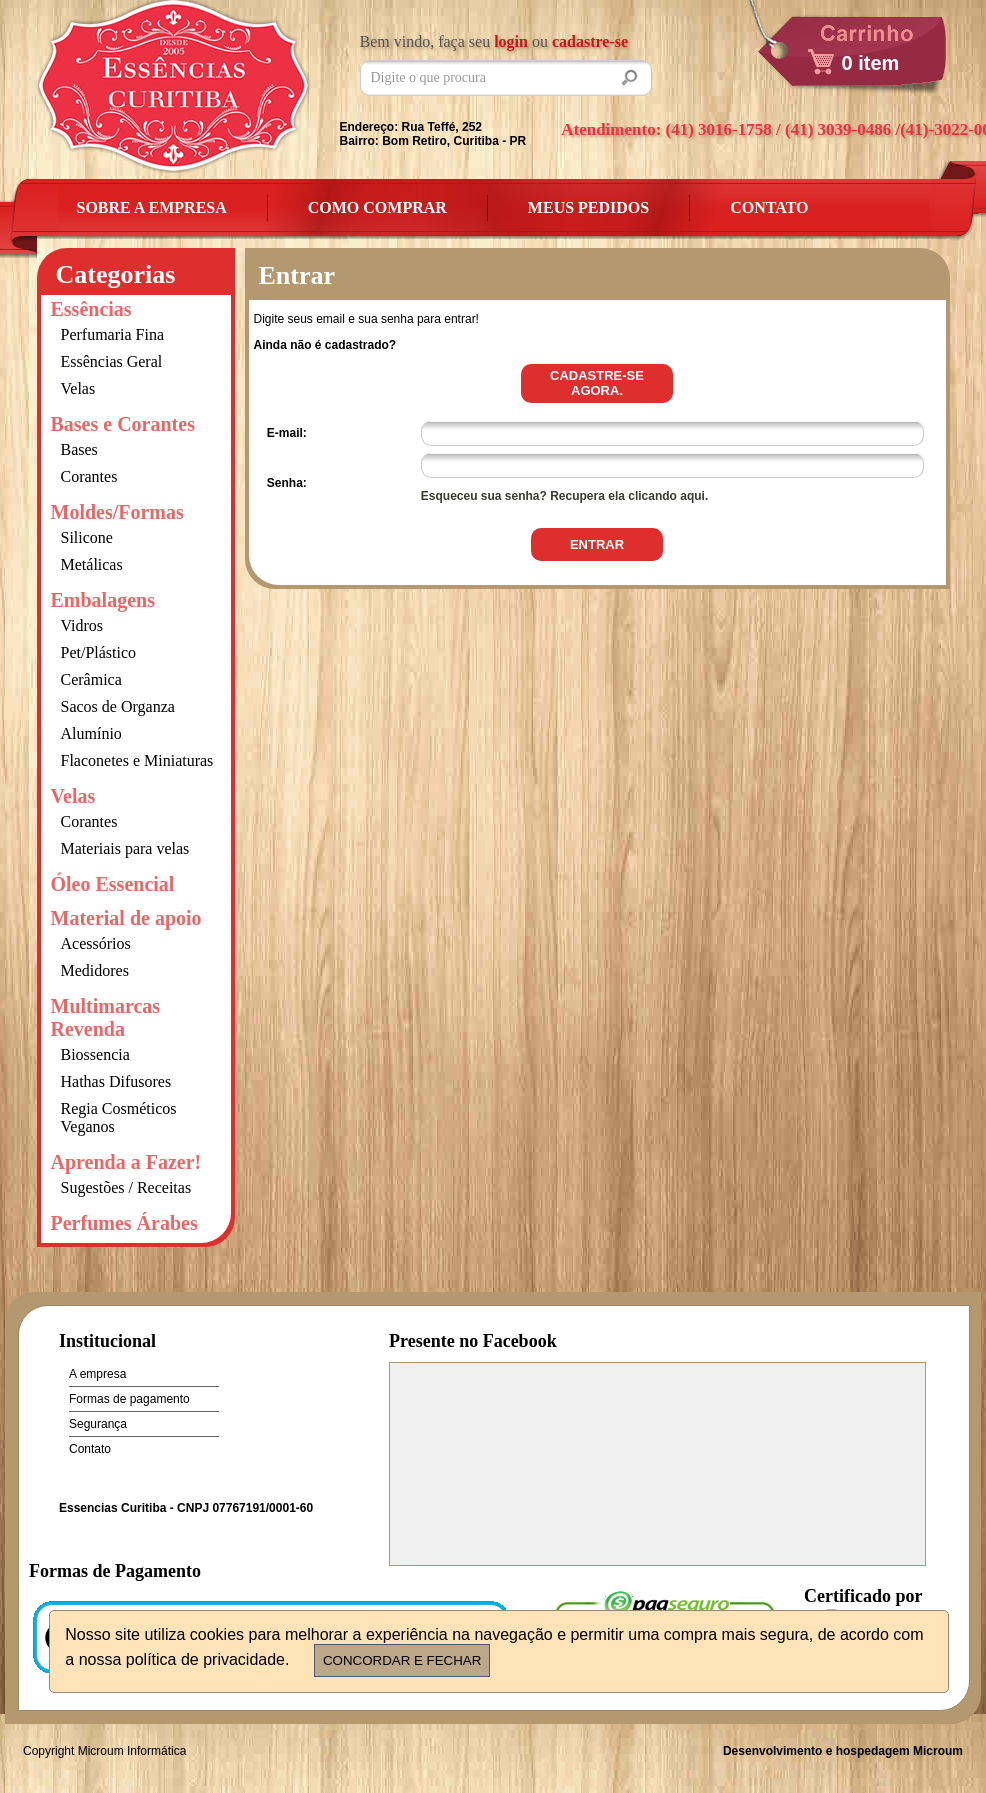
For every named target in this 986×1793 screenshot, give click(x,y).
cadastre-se (590, 41)
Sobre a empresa (152, 207)
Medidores (95, 970)
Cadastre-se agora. (597, 383)
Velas (78, 388)
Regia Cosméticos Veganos (119, 1117)
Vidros (82, 625)
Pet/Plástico (99, 652)
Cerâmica (91, 679)
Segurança (98, 1424)
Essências (91, 309)
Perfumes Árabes (124, 1223)
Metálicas (92, 564)
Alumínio (91, 733)
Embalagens (103, 600)
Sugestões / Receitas (126, 1187)
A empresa (97, 1374)
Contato (769, 207)
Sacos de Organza (118, 706)
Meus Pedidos (588, 207)
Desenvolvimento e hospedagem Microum (843, 1751)
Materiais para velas (125, 848)
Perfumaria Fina (113, 334)
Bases (79, 449)
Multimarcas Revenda (106, 1017)
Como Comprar (377, 207)
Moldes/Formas (117, 512)
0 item (871, 63)
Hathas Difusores (116, 1081)
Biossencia (95, 1054)
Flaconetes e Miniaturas (137, 760)
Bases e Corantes (123, 424)
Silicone (87, 537)
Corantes (89, 476)
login (511, 41)
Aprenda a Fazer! (126, 1162)
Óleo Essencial (113, 884)
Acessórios (96, 943)
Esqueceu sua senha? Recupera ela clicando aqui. (564, 496)
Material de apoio (126, 918)
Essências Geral (112, 361)
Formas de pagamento (129, 1399)
